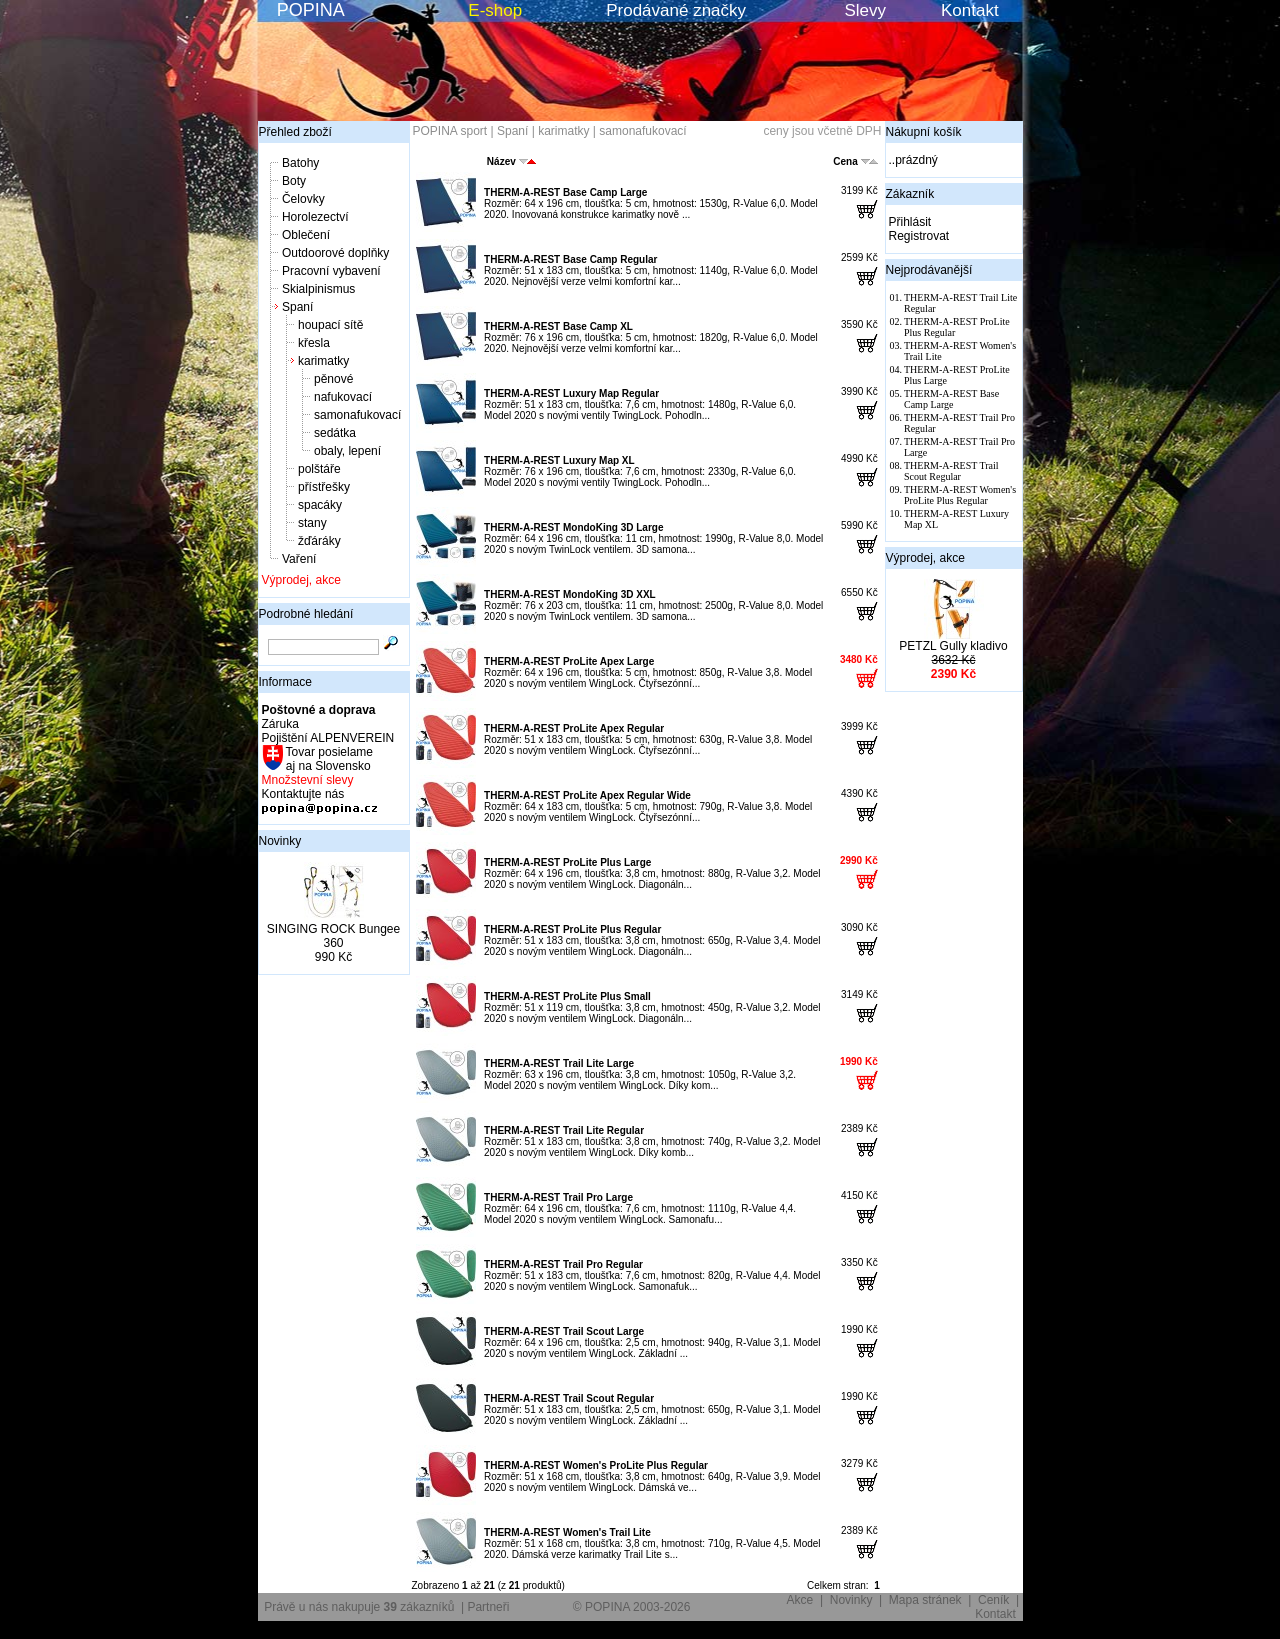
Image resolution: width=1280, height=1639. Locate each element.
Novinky (280, 841)
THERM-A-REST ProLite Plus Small (567, 996)
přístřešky (324, 487)
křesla (314, 343)
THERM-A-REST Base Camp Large (565, 192)
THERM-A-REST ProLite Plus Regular (572, 929)
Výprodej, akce (301, 580)
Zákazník (910, 194)
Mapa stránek (925, 1600)
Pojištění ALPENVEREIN (328, 738)
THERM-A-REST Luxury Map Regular (571, 393)
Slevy (865, 10)
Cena (855, 161)
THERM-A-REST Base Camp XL (558, 326)
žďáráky (319, 541)
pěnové (333, 379)
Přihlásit (910, 222)
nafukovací (343, 397)
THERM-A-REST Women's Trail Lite (567, 1532)
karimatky (323, 361)
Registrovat (919, 236)
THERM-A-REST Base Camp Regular (570, 259)
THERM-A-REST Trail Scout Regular (569, 1398)
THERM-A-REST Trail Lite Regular (564, 1130)
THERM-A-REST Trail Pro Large (558, 1197)
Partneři (488, 1607)
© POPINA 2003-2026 (632, 1607)
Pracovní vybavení (331, 271)
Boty (294, 181)
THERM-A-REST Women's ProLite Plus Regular (596, 1465)
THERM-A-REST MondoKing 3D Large (573, 527)
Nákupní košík (924, 132)
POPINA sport (450, 131)
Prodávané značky (676, 10)
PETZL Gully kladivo (953, 646)
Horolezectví (315, 217)
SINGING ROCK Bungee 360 (333, 936)
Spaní (297, 307)
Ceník (993, 1600)
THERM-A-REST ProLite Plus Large (567, 862)
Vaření (299, 559)
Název (511, 161)
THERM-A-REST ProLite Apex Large (569, 661)
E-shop (495, 10)
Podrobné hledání (306, 614)
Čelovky (303, 199)
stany (312, 523)
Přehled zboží (295, 132)
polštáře (319, 469)
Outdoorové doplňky (335, 253)
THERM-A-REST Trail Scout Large (564, 1331)
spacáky (320, 505)
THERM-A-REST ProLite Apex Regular (574, 728)
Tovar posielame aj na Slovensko (328, 759)
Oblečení (306, 235)
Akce (800, 1600)
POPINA (311, 10)
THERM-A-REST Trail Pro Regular (563, 1264)
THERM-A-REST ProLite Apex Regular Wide (587, 795)
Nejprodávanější (929, 270)
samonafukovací (357, 415)
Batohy (300, 163)
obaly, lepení (347, 451)
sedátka (335, 433)
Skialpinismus (318, 289)
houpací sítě (330, 325)
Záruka (280, 724)
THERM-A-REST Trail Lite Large (559, 1063)
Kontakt (970, 10)
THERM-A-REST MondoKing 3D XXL (570, 594)
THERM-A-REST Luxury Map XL (559, 460)
